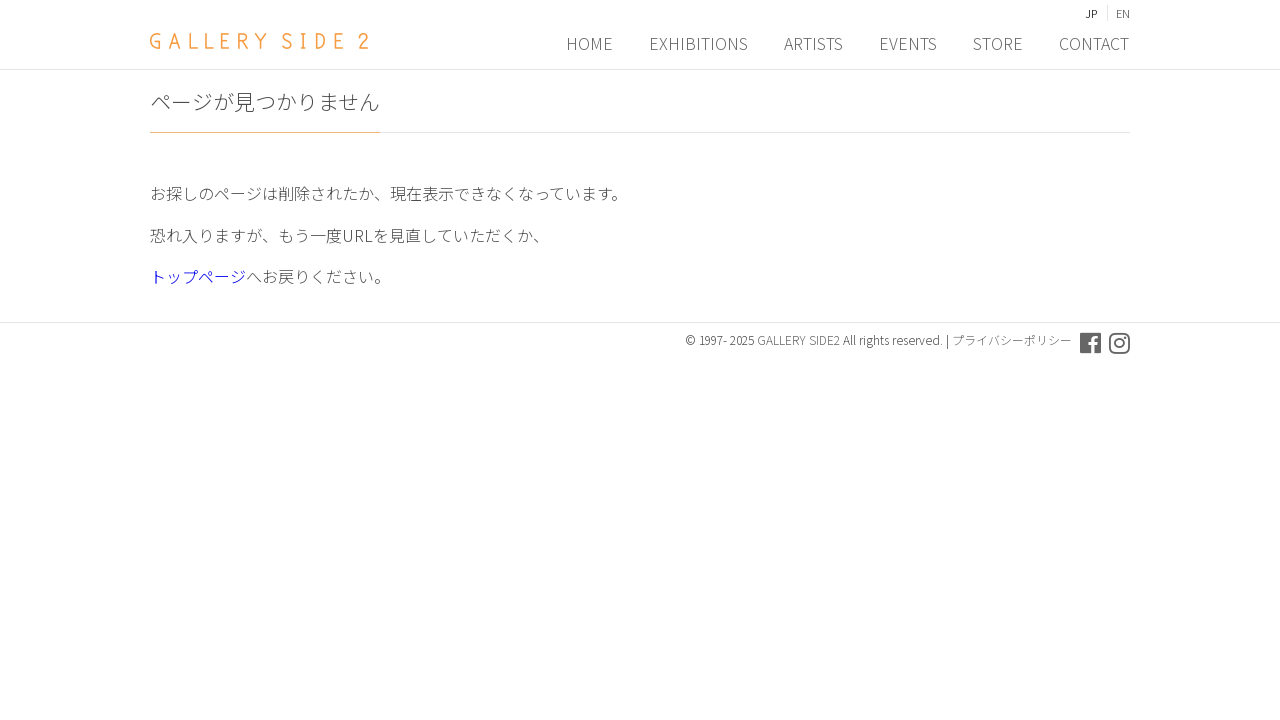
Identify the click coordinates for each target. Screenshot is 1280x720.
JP (1091, 13)
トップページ (198, 276)
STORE (999, 41)
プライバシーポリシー (1012, 339)
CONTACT (1095, 41)
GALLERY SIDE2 (798, 339)
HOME (590, 41)
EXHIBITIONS (699, 41)
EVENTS (909, 41)
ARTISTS (814, 41)
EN (1123, 13)
